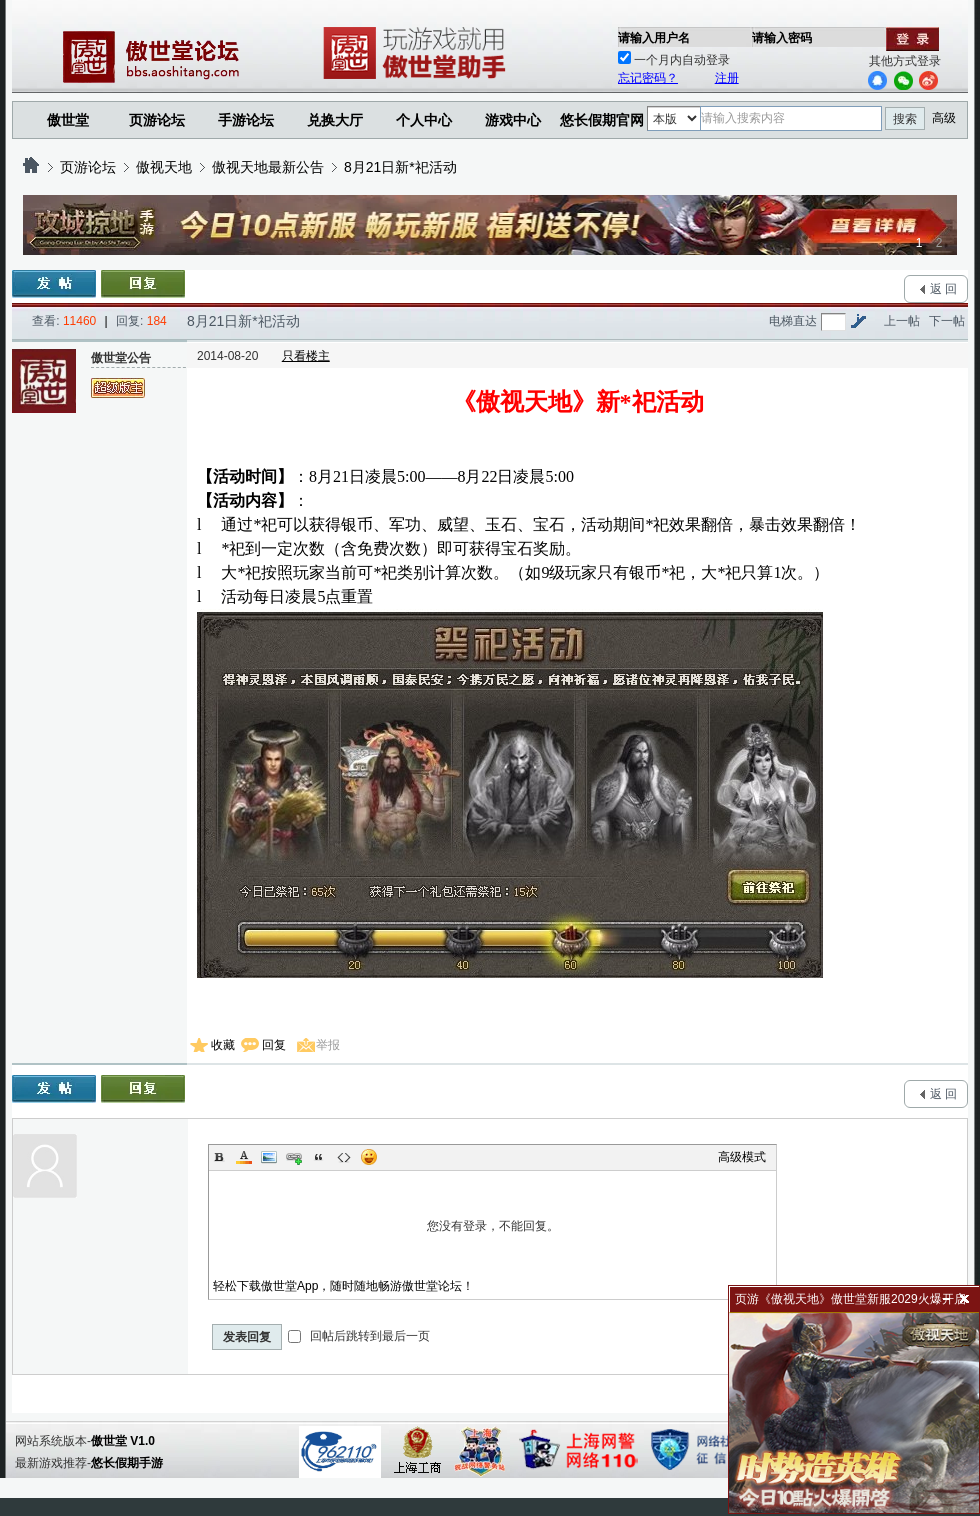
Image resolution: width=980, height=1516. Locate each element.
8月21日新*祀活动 (400, 167)
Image (269, 1157)
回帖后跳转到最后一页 (358, 1336)
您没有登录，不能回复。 (492, 1226)
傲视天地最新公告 (268, 167)
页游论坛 (157, 120)
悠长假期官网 (602, 120)
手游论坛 (246, 120)
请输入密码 (782, 38)
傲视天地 (164, 167)
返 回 (943, 289)
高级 (944, 118)
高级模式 (742, 1157)
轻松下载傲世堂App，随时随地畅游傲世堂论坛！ (343, 1286)
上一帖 (902, 321)
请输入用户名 (654, 38)
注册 (727, 78)
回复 (274, 1045)
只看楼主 (306, 356)
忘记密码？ (648, 78)
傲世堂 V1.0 (123, 1441)
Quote (319, 1157)
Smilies (369, 1157)
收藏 (223, 1045)
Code (344, 1157)
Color (244, 1157)
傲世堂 (68, 120)
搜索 (905, 119)
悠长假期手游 (127, 1463)
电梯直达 (793, 321)
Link (294, 1157)
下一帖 (947, 321)
